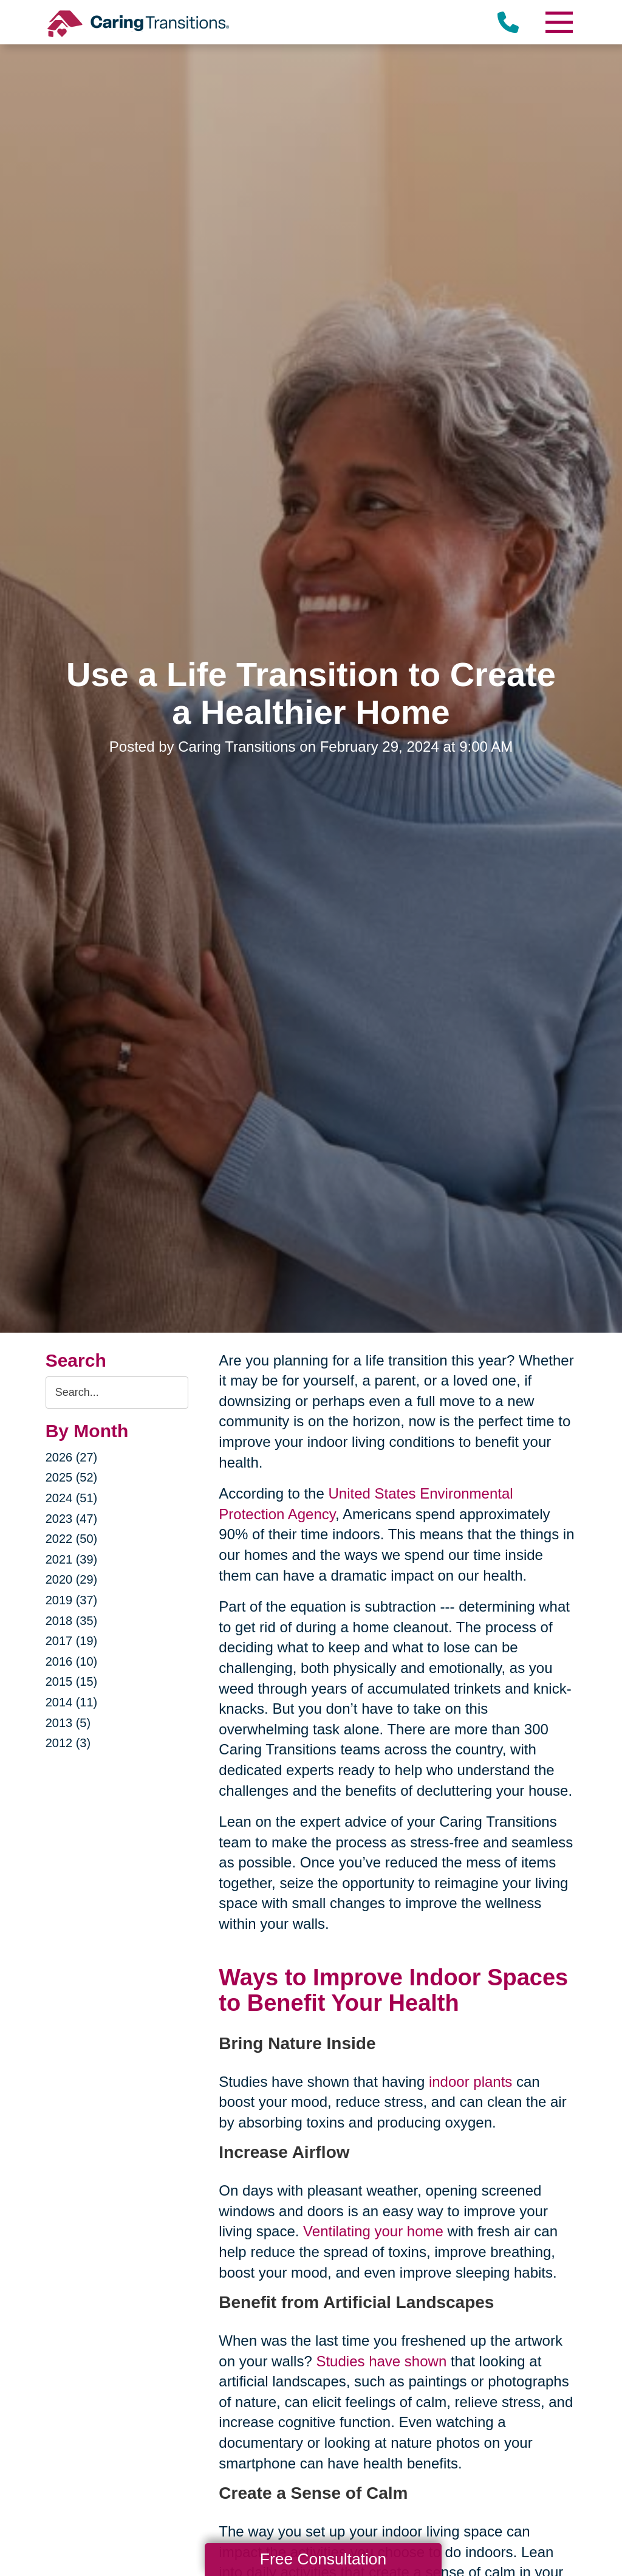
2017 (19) (72, 1640)
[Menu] (558, 22)
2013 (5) (68, 1722)
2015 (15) (72, 1681)
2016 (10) (72, 1661)
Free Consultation (323, 2559)
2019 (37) (72, 1600)
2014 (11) (72, 1702)
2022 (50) (72, 1538)
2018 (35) (72, 1620)
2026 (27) (72, 1457)
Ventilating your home (373, 2231)
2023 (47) (72, 1518)
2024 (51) (72, 1498)
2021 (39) (72, 1559)
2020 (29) (72, 1579)
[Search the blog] (117, 1392)
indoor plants (470, 2081)
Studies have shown (381, 2361)
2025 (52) (72, 1477)
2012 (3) (68, 1743)
